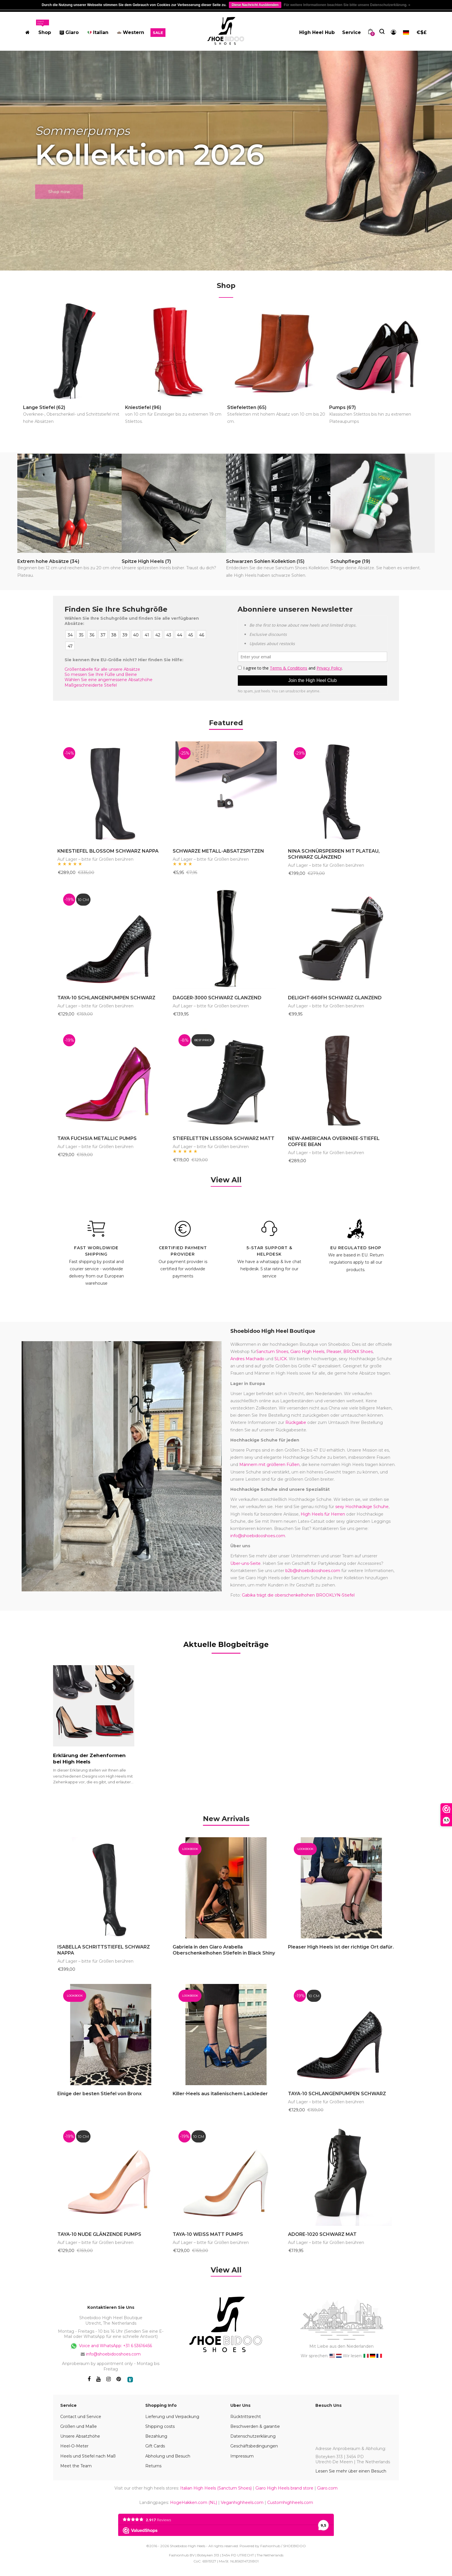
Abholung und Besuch (167, 2456)
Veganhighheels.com (242, 2502)
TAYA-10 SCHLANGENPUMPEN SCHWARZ (106, 997)
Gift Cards (155, 2446)
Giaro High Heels (307, 1351)
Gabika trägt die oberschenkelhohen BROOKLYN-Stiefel (298, 1595)
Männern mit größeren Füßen (269, 1464)
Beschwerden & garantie (255, 2426)
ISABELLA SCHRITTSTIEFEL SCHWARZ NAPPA (103, 1950)
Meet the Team (76, 2465)
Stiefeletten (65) (277, 415)
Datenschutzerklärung (253, 2436)
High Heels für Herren (323, 1514)
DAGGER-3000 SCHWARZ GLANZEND (217, 997)
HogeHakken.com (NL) (193, 2502)
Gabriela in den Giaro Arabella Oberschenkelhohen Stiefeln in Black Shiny (224, 1950)
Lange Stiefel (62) (73, 415)
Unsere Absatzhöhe (80, 2436)
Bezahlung (156, 2436)
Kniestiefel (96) (175, 415)
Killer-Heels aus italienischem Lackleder (220, 2093)
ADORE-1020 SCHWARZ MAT (322, 2234)
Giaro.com (327, 2488)
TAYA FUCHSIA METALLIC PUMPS (97, 1138)
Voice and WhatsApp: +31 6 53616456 (111, 2346)
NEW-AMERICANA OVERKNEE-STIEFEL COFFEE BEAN (334, 1141)
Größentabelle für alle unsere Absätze (102, 669)
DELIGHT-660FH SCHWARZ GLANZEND (335, 997)
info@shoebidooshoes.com (257, 1535)
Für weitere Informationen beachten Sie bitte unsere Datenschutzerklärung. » (347, 5)
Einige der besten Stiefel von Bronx (99, 2093)
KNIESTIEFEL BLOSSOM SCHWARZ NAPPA (108, 851)
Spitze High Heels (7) (169, 565)
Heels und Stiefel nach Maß (88, 2456)
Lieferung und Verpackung (172, 2416)
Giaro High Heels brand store (284, 2488)
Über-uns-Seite (245, 1563)
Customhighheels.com (290, 2502)
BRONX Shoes (358, 1351)
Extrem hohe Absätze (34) (69, 569)
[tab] (226, 1818)
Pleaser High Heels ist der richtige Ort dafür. (341, 1947)
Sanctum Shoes (272, 1351)
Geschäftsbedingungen (254, 2446)
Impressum (242, 2456)
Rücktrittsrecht (245, 2416)
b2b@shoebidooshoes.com (312, 1570)
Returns (153, 2465)
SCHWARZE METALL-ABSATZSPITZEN (218, 851)
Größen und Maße (78, 2426)
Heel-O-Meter (74, 2446)
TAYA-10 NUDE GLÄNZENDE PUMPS (99, 2234)
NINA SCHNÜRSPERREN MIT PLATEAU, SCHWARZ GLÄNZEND (334, 854)
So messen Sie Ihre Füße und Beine (101, 674)
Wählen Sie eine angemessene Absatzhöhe (108, 679)
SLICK (280, 1358)
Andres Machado (247, 1358)
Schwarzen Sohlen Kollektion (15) (278, 569)
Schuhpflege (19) (375, 565)
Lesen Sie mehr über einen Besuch (350, 2471)
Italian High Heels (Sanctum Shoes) (216, 2488)
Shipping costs (160, 2426)
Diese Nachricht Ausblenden (255, 5)
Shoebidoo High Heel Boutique (272, 1331)
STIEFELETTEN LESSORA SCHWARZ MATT (223, 1138)
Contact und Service (80, 2416)
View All (226, 1179)
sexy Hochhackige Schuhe (362, 1506)
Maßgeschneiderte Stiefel (91, 685)
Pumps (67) (379, 415)
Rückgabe (295, 1422)
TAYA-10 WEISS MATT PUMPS (208, 2234)
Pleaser (333, 1351)
